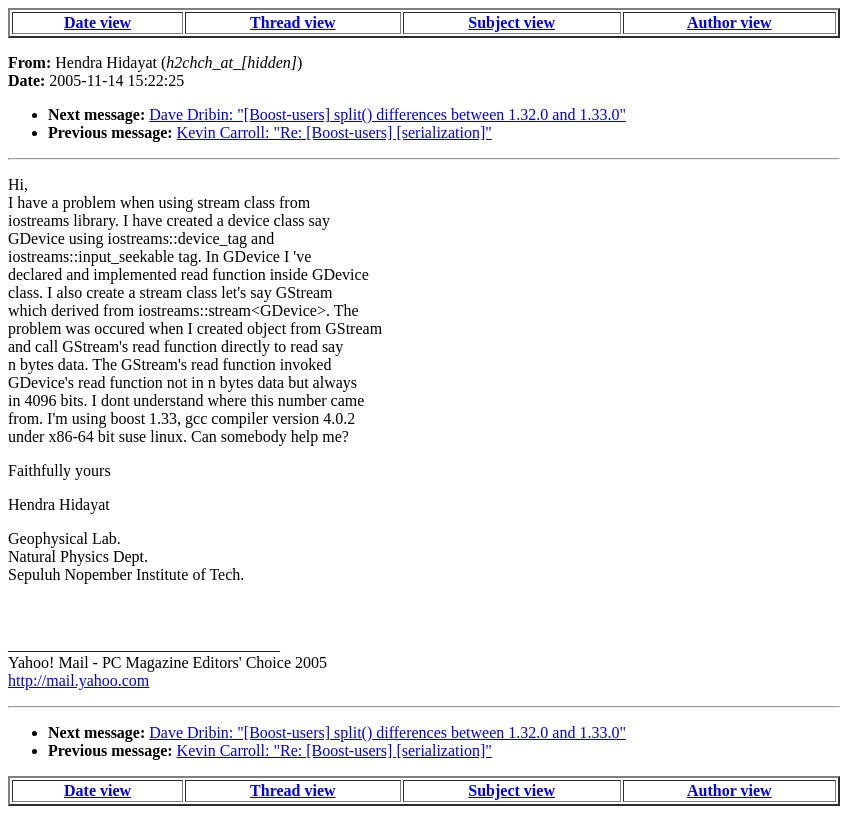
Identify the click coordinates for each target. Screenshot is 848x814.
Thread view (292, 22)
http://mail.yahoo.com (78, 680)
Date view (97, 22)
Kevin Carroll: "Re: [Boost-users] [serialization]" (334, 132)
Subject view (511, 22)
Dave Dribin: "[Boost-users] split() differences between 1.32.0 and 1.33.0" (387, 114)
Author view (729, 22)
